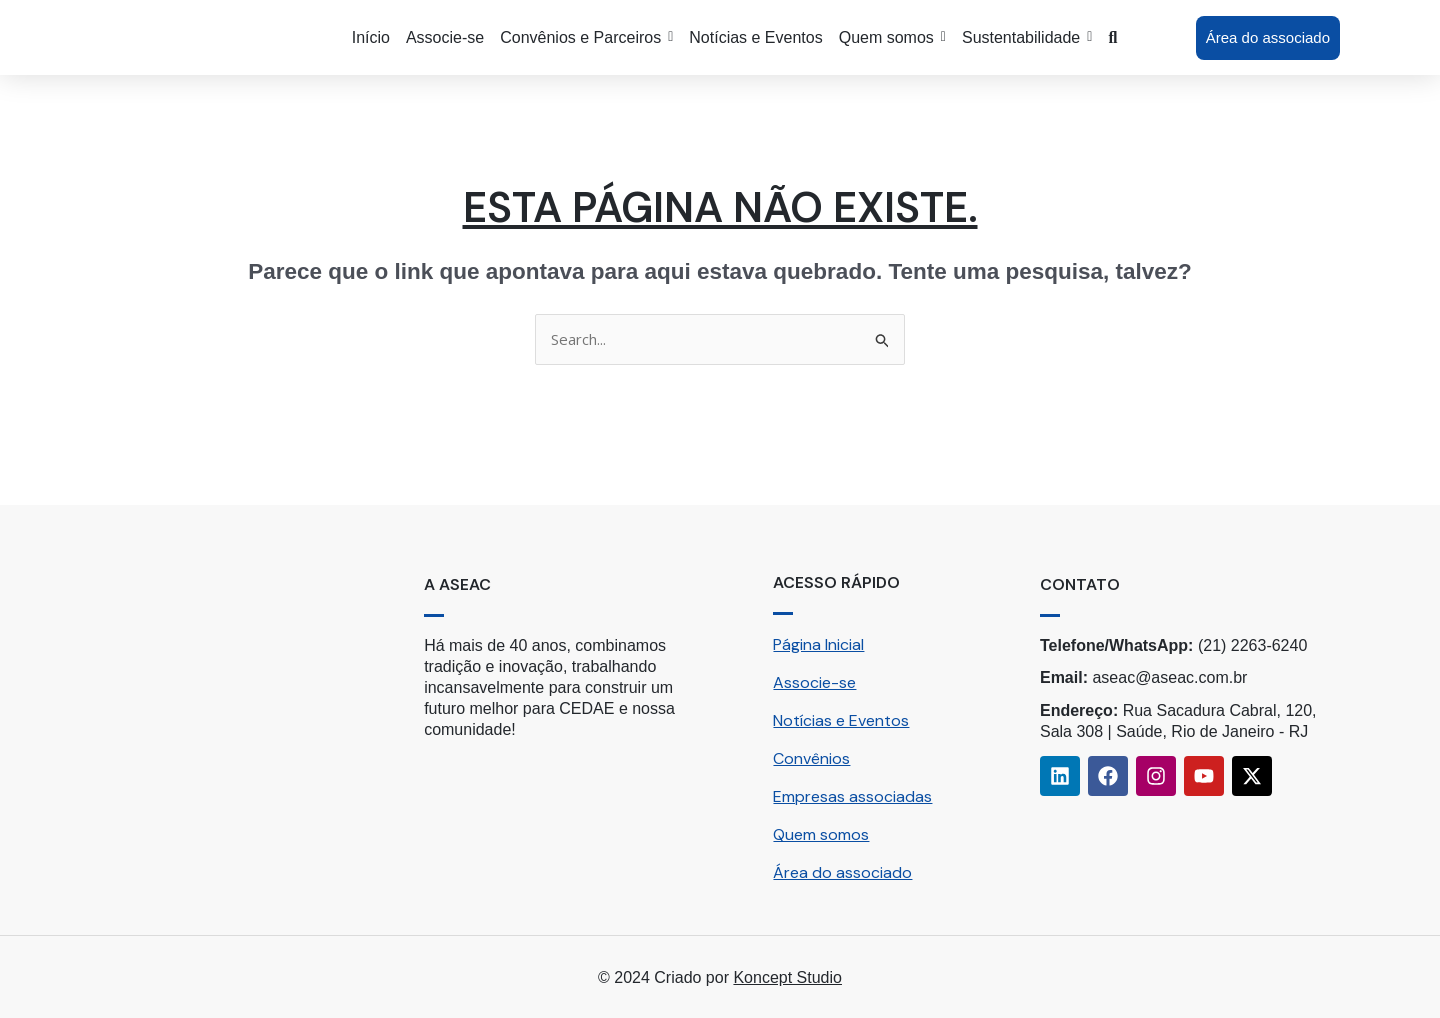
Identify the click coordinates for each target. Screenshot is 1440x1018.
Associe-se (814, 682)
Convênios (811, 758)
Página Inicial (818, 644)
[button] (586, 38)
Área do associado (842, 872)
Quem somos (821, 834)
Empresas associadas (852, 796)
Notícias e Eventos (841, 720)
